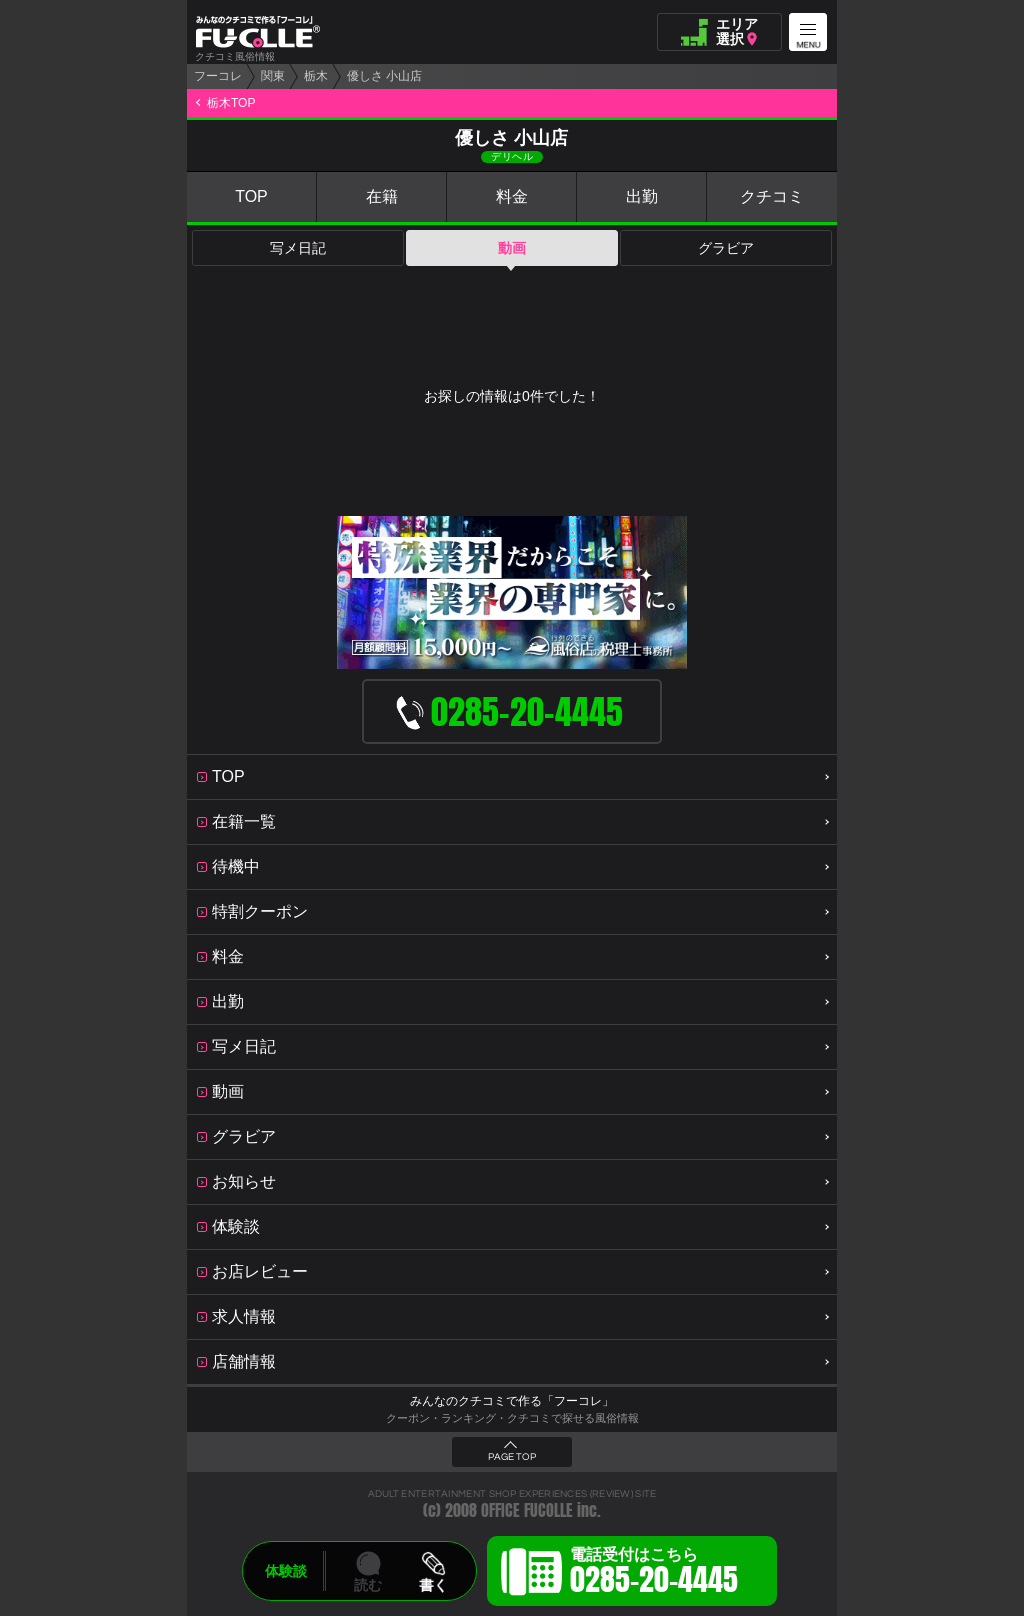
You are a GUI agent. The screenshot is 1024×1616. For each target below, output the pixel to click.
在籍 (382, 196)
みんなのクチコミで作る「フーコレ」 (512, 1401)
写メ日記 (298, 248)
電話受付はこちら (654, 1574)
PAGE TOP (512, 1457)
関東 (273, 76)
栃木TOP (231, 103)
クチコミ (772, 196)
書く (433, 1585)
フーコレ (218, 76)
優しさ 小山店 (384, 76)
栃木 (316, 76)
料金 (512, 196)
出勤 (642, 196)
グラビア (726, 248)
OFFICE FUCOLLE (527, 1510)
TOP (251, 196)
